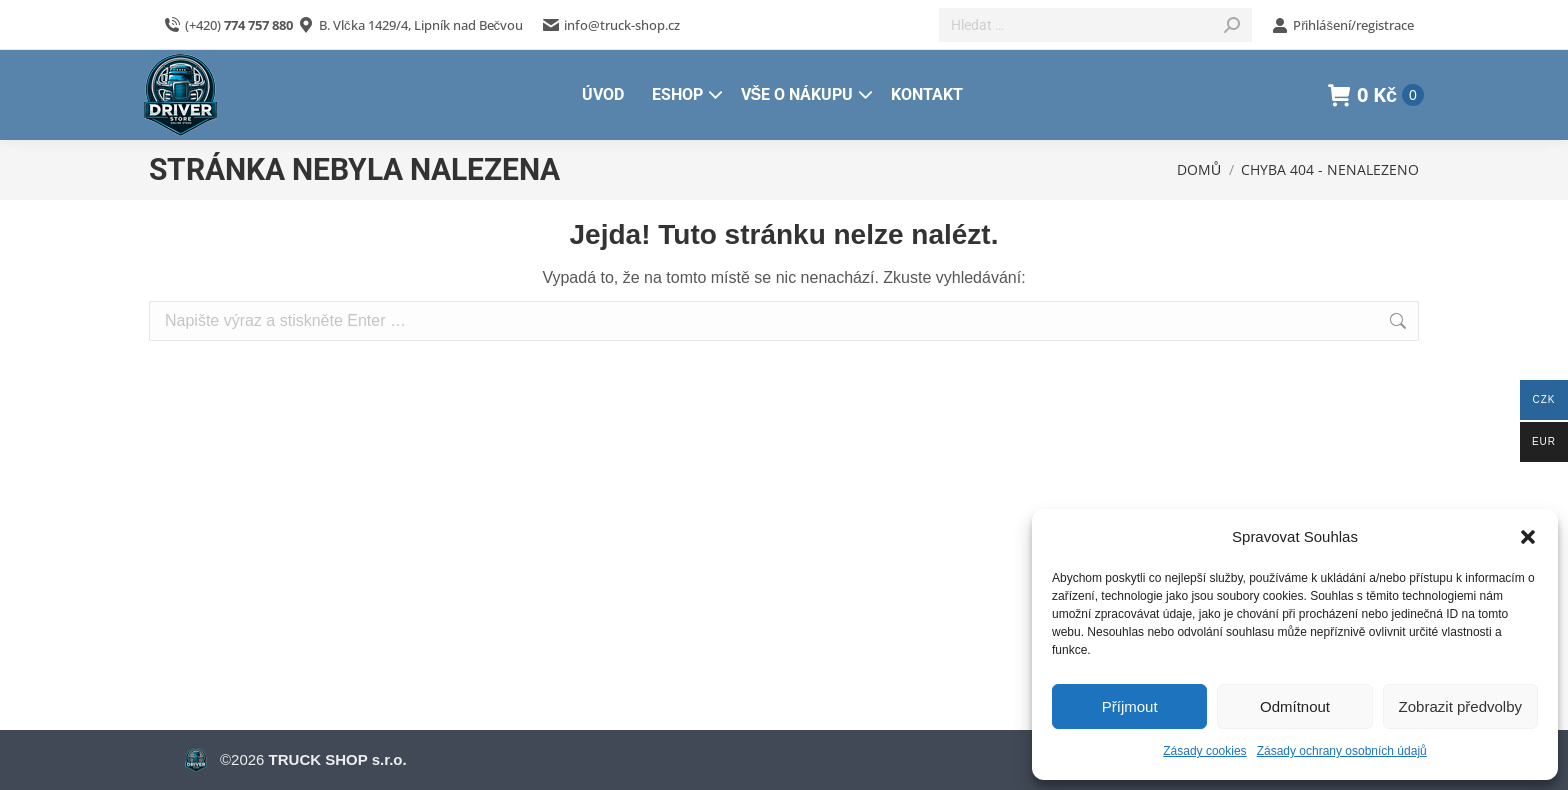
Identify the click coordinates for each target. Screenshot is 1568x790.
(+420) (228, 25)
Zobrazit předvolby (1460, 706)
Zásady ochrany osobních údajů (1342, 751)
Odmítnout (1295, 706)
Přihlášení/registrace (1343, 25)
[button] (1528, 537)
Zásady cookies (1204, 751)
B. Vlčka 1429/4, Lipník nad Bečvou (421, 25)
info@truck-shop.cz (611, 25)
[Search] (1096, 25)
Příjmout (1130, 706)
